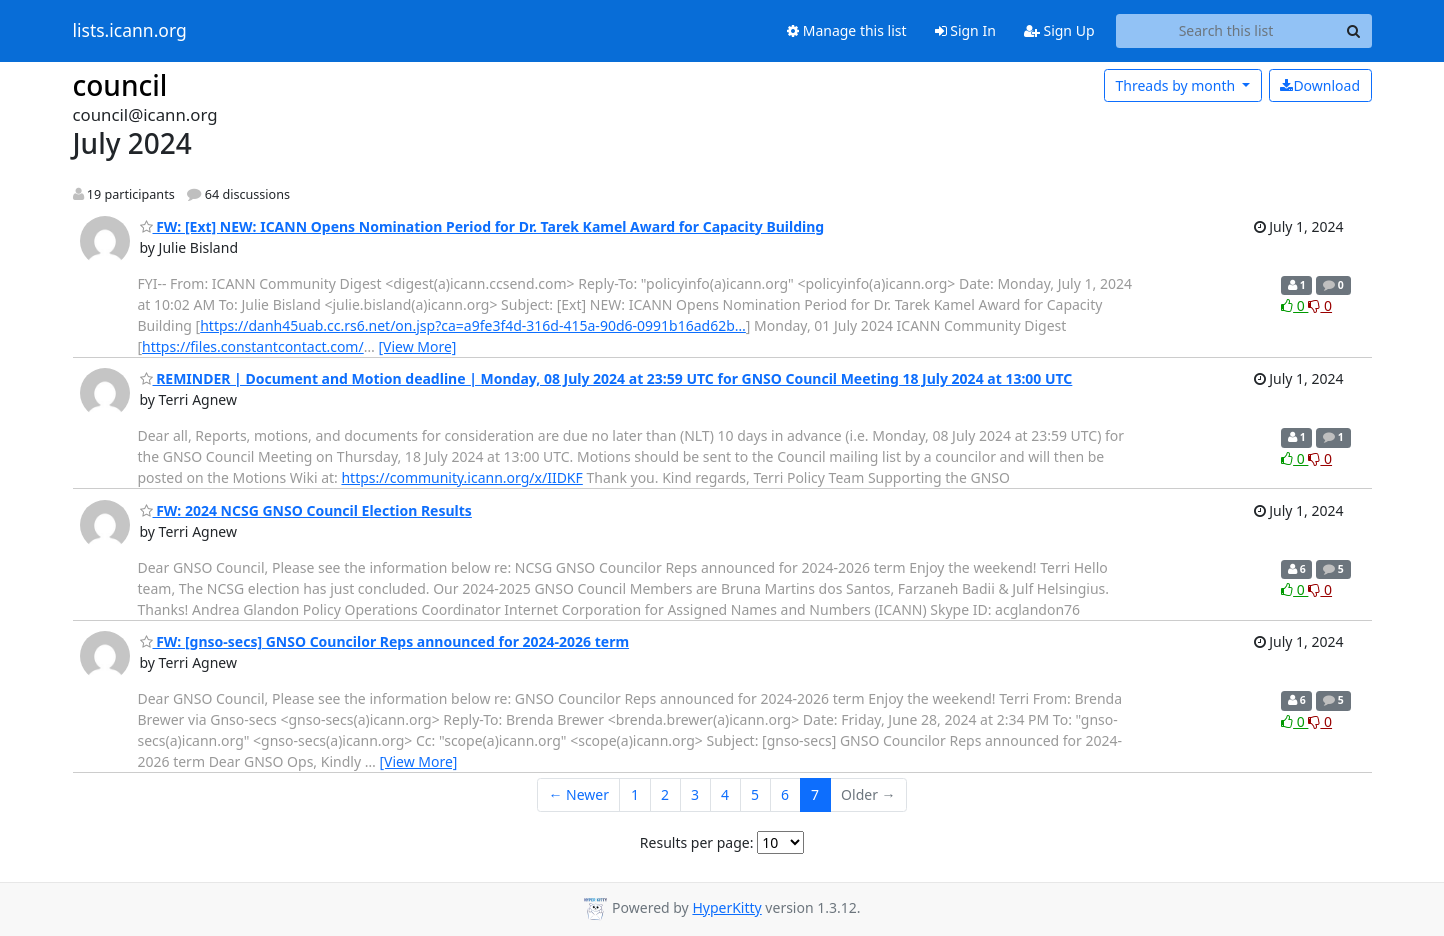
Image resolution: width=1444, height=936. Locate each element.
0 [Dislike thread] (1320, 305)
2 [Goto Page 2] (665, 794)
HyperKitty (726, 907)
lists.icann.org (130, 31)
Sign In (965, 30)
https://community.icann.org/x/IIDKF (461, 477)
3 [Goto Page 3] (695, 794)
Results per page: (697, 842)
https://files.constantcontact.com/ (253, 346)
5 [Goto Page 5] (755, 794)
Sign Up (1059, 30)
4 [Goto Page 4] (725, 794)
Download (1320, 85)
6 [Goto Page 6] (785, 794)
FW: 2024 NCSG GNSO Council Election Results (306, 510)
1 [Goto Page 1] (635, 794)
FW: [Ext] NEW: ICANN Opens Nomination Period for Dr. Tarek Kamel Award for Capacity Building (482, 226)
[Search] (1354, 31)
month (1176, 85)
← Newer (578, 794)
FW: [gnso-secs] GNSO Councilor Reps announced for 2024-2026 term (385, 641)
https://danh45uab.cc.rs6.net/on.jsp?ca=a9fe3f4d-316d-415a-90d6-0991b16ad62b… (473, 325)
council (120, 85)
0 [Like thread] (1294, 305)
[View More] (417, 346)
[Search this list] (1226, 31)
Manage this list (847, 30)
